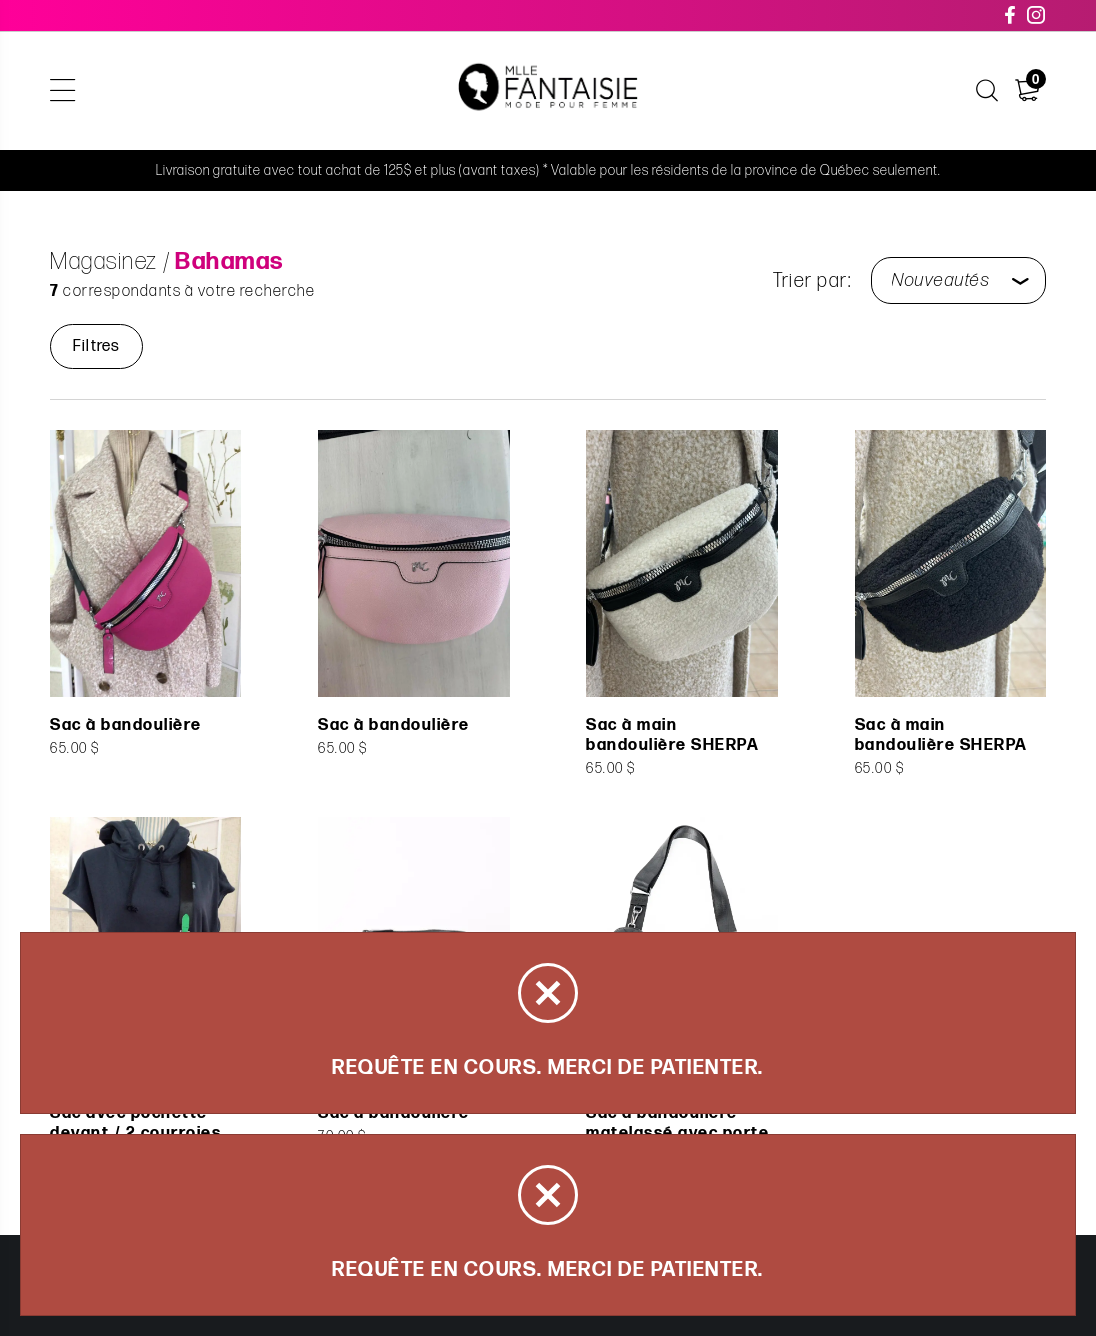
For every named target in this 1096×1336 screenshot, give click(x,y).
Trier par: (812, 281)
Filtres (96, 346)
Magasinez (104, 261)
